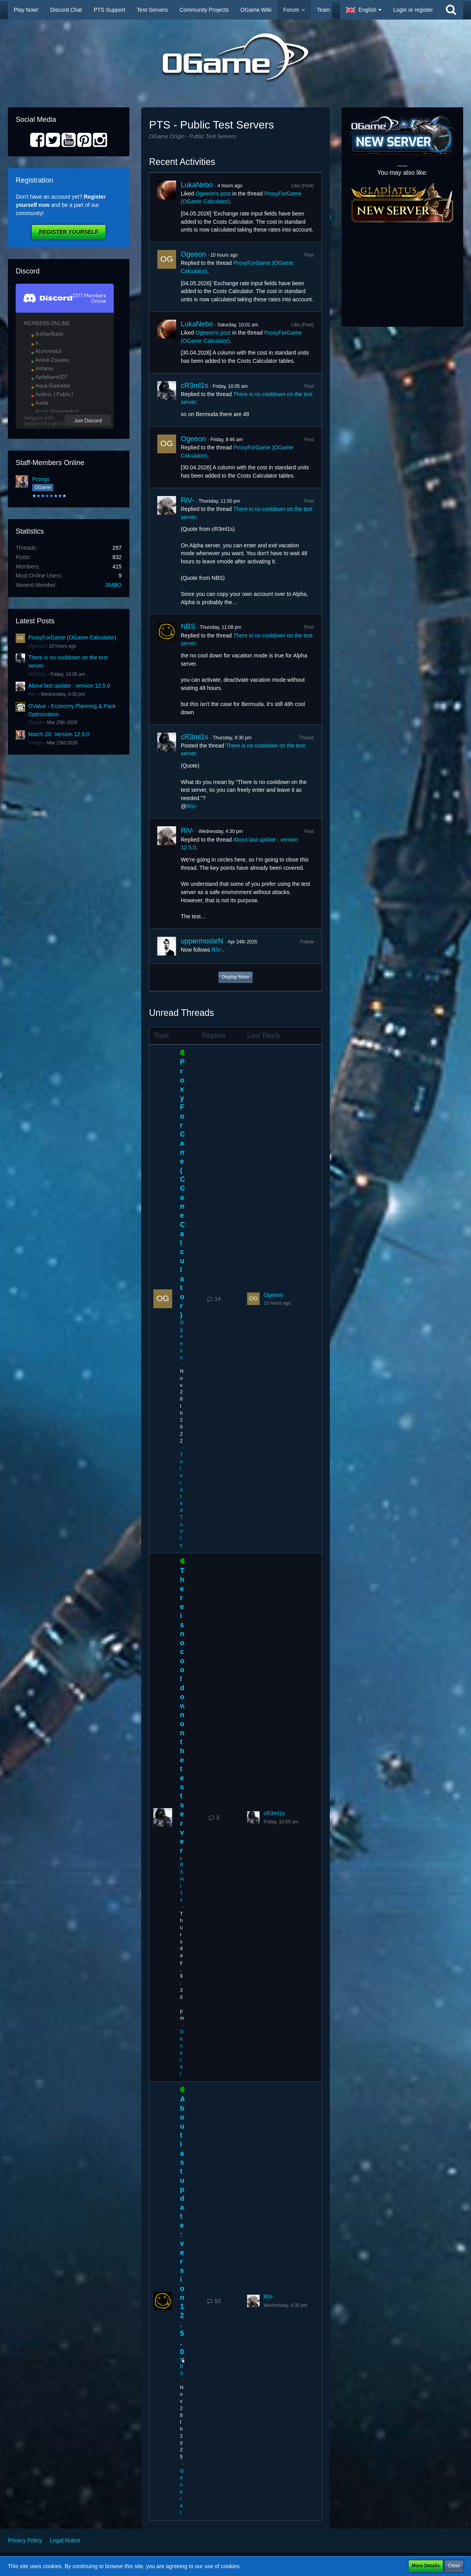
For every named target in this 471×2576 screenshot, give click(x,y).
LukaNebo (197, 185)
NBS (188, 626)
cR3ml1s (37, 674)
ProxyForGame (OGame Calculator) (72, 637)
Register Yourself (68, 232)
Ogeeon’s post (213, 193)
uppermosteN (202, 941)
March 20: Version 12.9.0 (58, 734)
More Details (426, 2566)
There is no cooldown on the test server (182, 1710)
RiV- (32, 694)
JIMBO (113, 585)
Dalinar (35, 722)
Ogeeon (36, 646)
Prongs (40, 479)
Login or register (413, 10)
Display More (235, 977)
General (182, 2052)
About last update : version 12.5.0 (69, 685)
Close (454, 2566)
